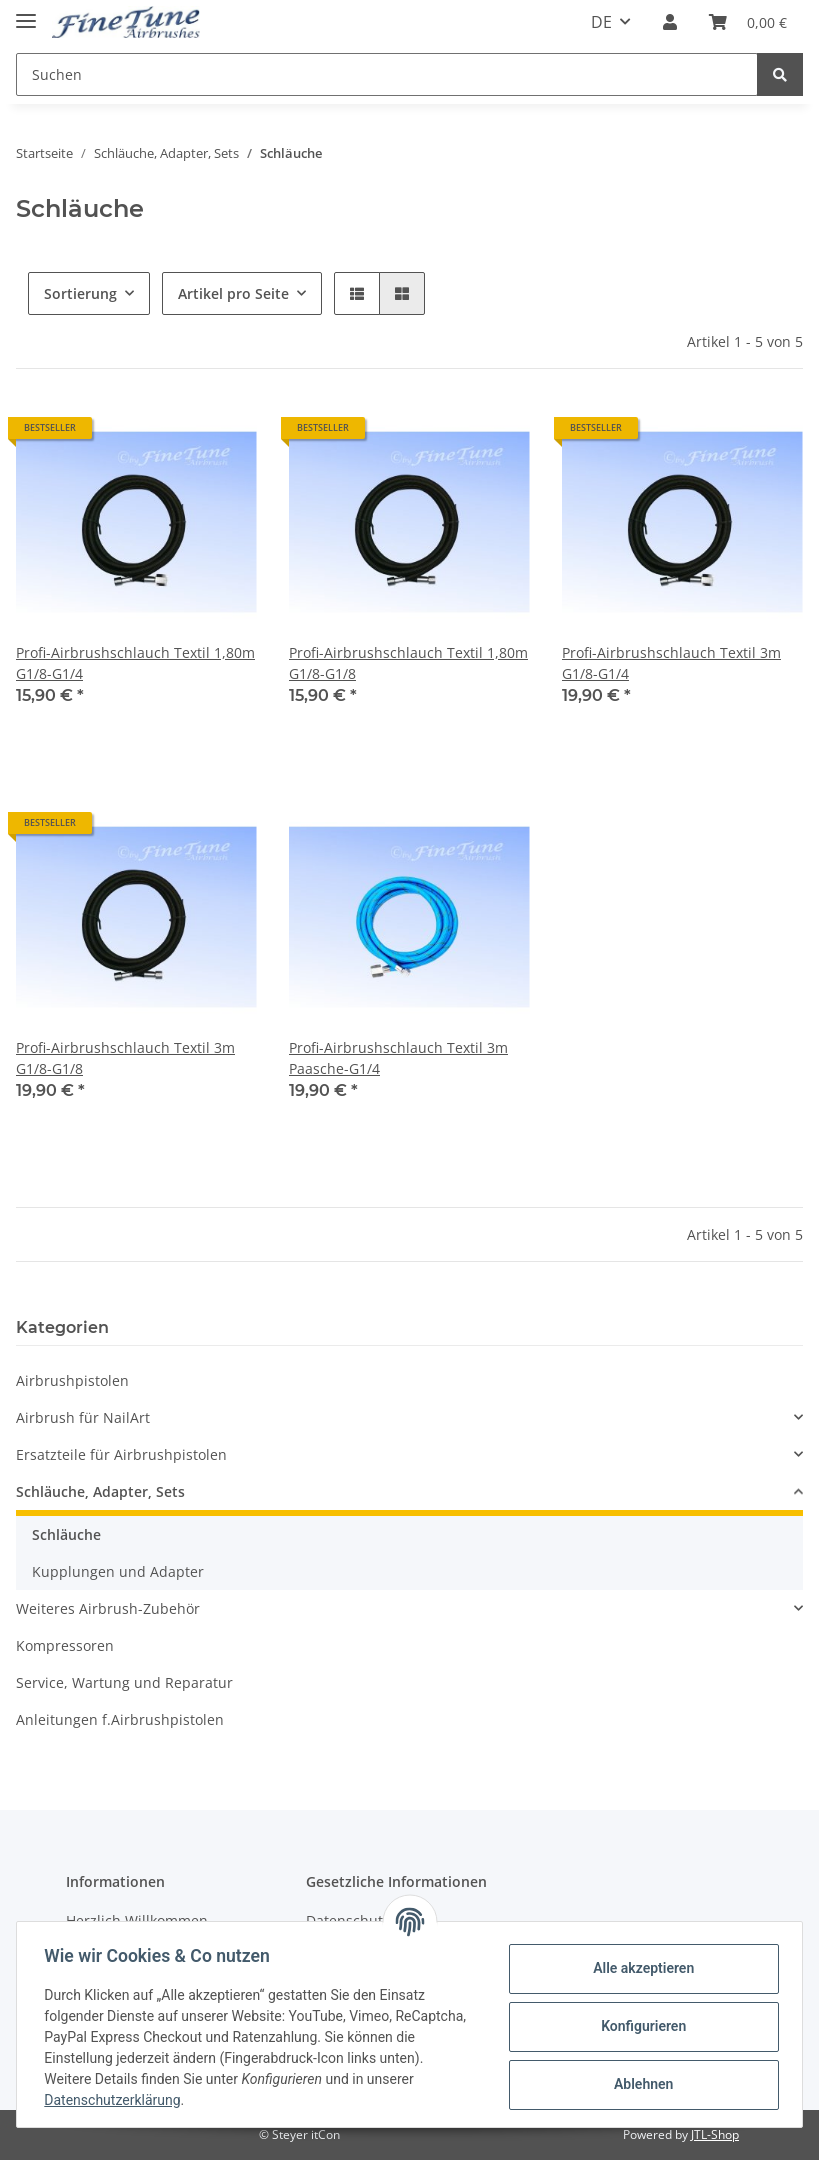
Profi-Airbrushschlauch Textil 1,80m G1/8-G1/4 (135, 663)
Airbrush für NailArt (83, 1417)
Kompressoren (65, 1645)
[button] (670, 22)
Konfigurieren (638, 2026)
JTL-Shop (715, 2134)
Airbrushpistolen (72, 1380)
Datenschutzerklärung (117, 2100)
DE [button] (601, 22)
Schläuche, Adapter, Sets (100, 1491)
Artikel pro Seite (233, 293)
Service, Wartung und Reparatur (124, 1682)
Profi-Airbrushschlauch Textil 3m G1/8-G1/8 (125, 1058)
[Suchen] (387, 74)
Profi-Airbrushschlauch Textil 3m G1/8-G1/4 (671, 663)
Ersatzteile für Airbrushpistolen (121, 1454)
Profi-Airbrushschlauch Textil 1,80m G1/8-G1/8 (408, 663)
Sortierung (80, 293)
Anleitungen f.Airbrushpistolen (120, 1719)
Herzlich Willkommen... (143, 1920)
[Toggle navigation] (26, 12)
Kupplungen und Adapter (118, 1571)
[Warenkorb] (748, 22)
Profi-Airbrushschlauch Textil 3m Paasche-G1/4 (398, 1058)
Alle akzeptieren (638, 1968)
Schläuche (66, 1534)
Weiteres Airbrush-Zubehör (108, 1608)
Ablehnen (638, 2084)
